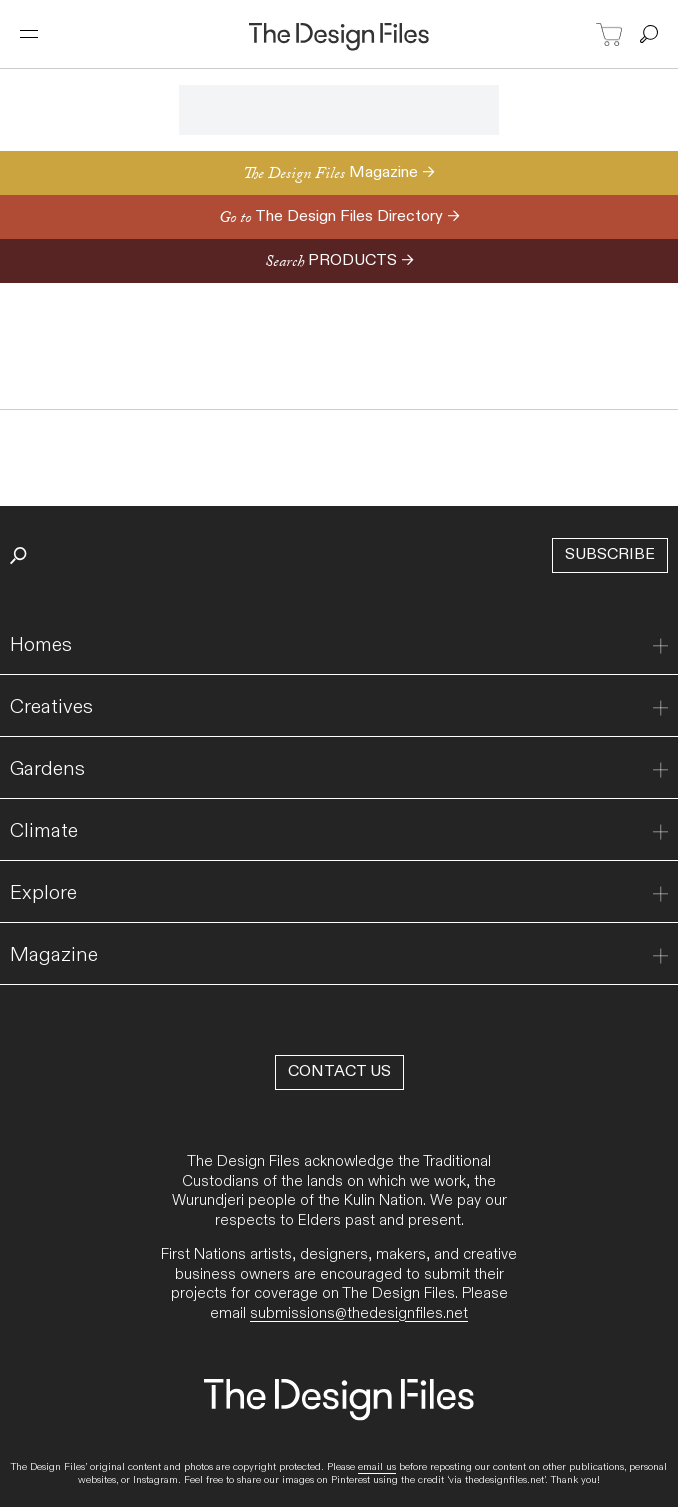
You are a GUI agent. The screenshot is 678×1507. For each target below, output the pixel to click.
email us (377, 1467)
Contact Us (339, 1071)
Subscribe (610, 554)
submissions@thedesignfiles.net (359, 1313)
